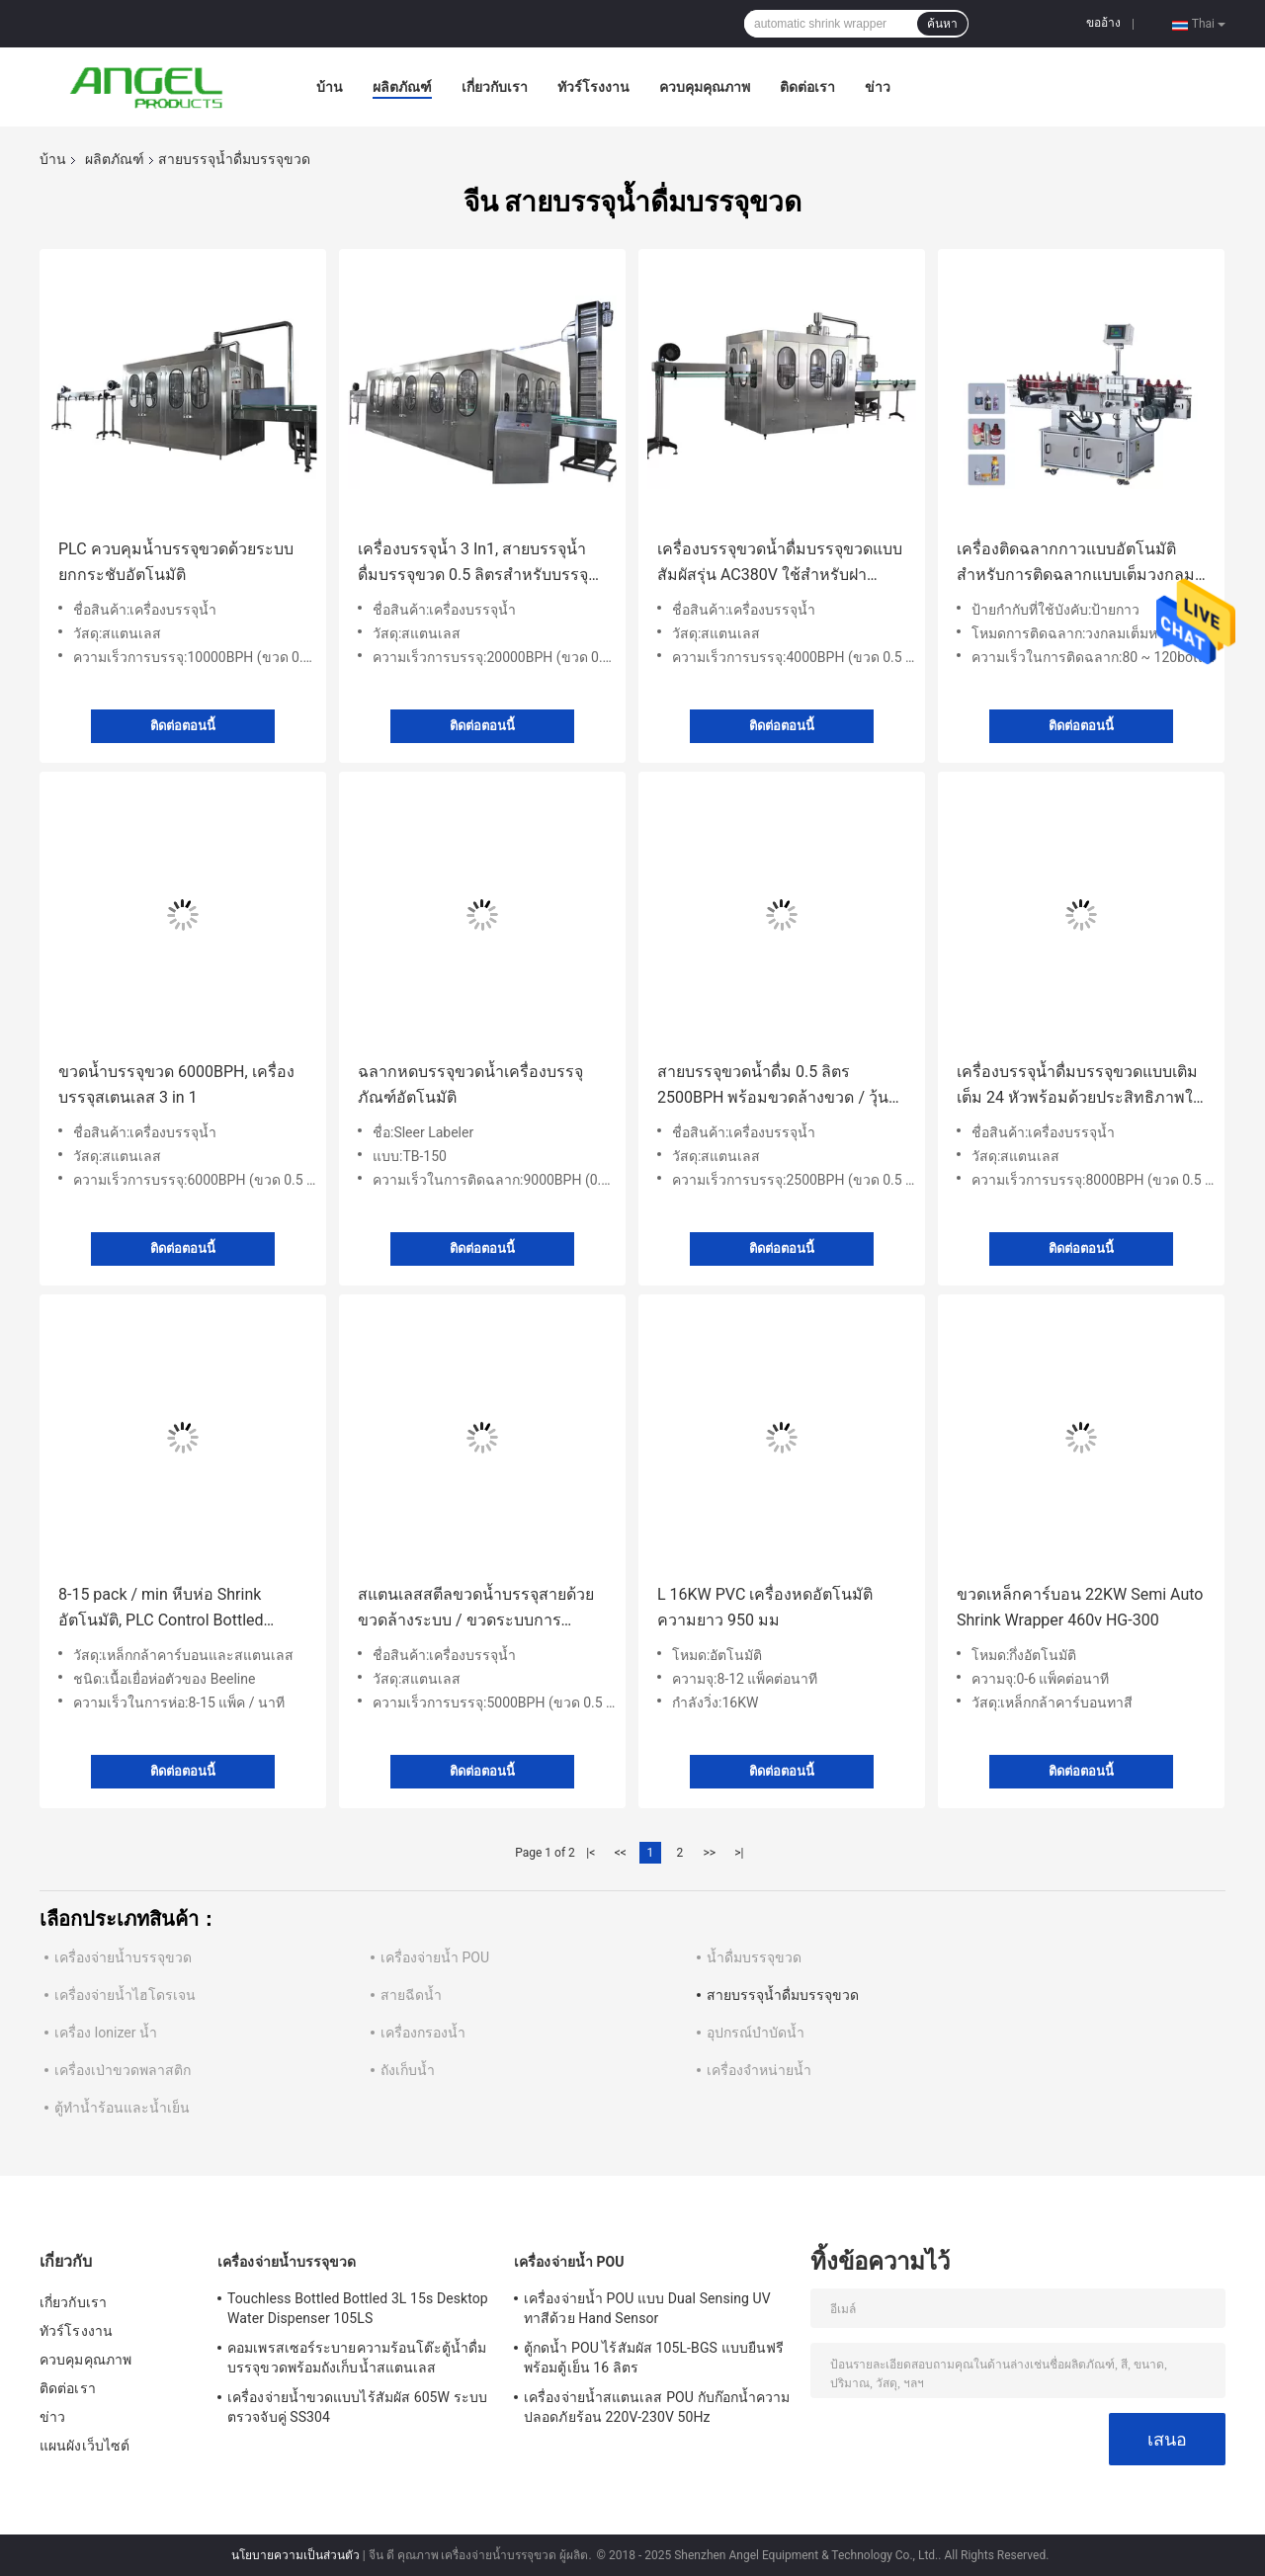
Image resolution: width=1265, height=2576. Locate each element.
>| (738, 1853)
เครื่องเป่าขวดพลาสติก (122, 2070)
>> (709, 1853)
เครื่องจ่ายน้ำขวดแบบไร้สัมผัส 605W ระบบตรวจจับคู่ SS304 (357, 2407)
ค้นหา (942, 24)
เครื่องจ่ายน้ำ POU (434, 1957)
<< (621, 1853)
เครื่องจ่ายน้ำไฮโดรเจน (125, 1995)
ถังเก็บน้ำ (407, 2070)
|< (590, 1853)
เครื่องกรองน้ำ (422, 2032)
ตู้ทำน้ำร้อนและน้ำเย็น (122, 2108)
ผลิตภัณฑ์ (402, 87)
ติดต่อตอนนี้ (182, 725)
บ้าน (329, 87)
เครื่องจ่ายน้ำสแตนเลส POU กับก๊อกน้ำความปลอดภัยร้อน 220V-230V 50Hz (657, 2407)
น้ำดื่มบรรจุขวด (754, 1957)
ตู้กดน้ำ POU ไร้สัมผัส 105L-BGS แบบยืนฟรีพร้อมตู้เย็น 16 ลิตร (654, 2357)
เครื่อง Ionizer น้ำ (105, 2032)
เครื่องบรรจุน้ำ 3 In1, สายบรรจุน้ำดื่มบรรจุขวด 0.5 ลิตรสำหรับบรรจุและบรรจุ (473, 564)
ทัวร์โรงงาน (593, 87)
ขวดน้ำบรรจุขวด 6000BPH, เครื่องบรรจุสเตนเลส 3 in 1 (176, 1084)
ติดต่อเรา (807, 87)
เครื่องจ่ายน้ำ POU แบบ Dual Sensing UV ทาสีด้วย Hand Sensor (647, 2308)
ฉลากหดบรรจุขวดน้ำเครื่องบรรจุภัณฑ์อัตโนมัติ (470, 1084)
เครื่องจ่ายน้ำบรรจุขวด (123, 1957)
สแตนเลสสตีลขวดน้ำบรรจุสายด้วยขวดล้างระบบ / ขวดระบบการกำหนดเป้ (476, 1609)
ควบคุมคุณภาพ (704, 87)
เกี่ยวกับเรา (495, 87)
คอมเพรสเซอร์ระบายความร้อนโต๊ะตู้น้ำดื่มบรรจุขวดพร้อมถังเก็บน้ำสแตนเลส (356, 2357)
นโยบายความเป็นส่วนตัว (295, 2555)
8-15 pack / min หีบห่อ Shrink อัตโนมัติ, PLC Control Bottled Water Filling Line (161, 1609)
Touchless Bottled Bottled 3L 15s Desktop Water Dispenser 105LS (357, 2308)
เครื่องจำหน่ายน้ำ (759, 2070)
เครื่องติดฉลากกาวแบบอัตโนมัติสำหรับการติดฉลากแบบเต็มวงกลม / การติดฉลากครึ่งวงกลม (1081, 564)
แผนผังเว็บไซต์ (84, 2445)
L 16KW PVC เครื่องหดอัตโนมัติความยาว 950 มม (765, 1607)
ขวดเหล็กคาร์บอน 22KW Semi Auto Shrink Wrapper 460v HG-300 (1080, 1607)
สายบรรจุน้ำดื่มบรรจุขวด (783, 1995)
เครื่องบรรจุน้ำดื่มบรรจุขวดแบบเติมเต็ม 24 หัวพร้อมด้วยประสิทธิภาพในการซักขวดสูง (1080, 1086)
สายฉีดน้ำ (411, 1995)
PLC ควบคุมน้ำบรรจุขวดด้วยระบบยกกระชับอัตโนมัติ (176, 562)
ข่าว (877, 87)
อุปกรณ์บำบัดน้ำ (755, 2032)
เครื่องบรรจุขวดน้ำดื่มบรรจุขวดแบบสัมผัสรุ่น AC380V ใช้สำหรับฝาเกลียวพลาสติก (779, 564)
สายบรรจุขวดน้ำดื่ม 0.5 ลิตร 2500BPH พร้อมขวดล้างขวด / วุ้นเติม (772, 1086)
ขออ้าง (1103, 23)
